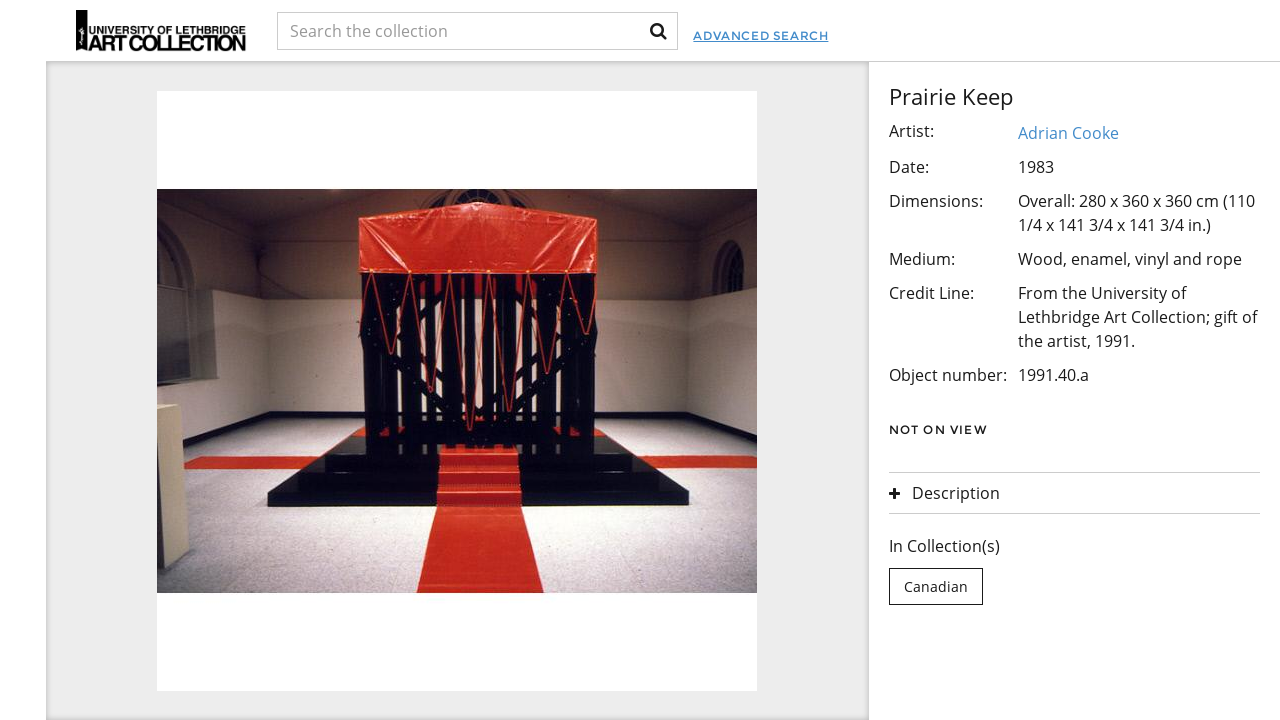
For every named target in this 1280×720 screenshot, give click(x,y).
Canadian (936, 586)
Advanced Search (760, 35)
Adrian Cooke (1068, 133)
